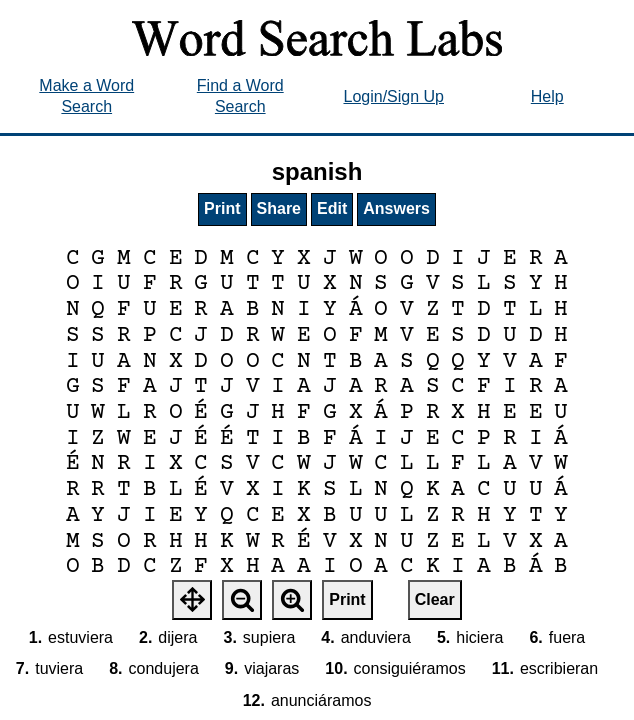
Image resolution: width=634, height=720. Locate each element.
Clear (435, 599)
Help (547, 96)
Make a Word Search (86, 96)
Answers (396, 208)
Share (279, 208)
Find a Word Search (240, 96)
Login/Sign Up (393, 96)
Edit (332, 208)
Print (222, 208)
